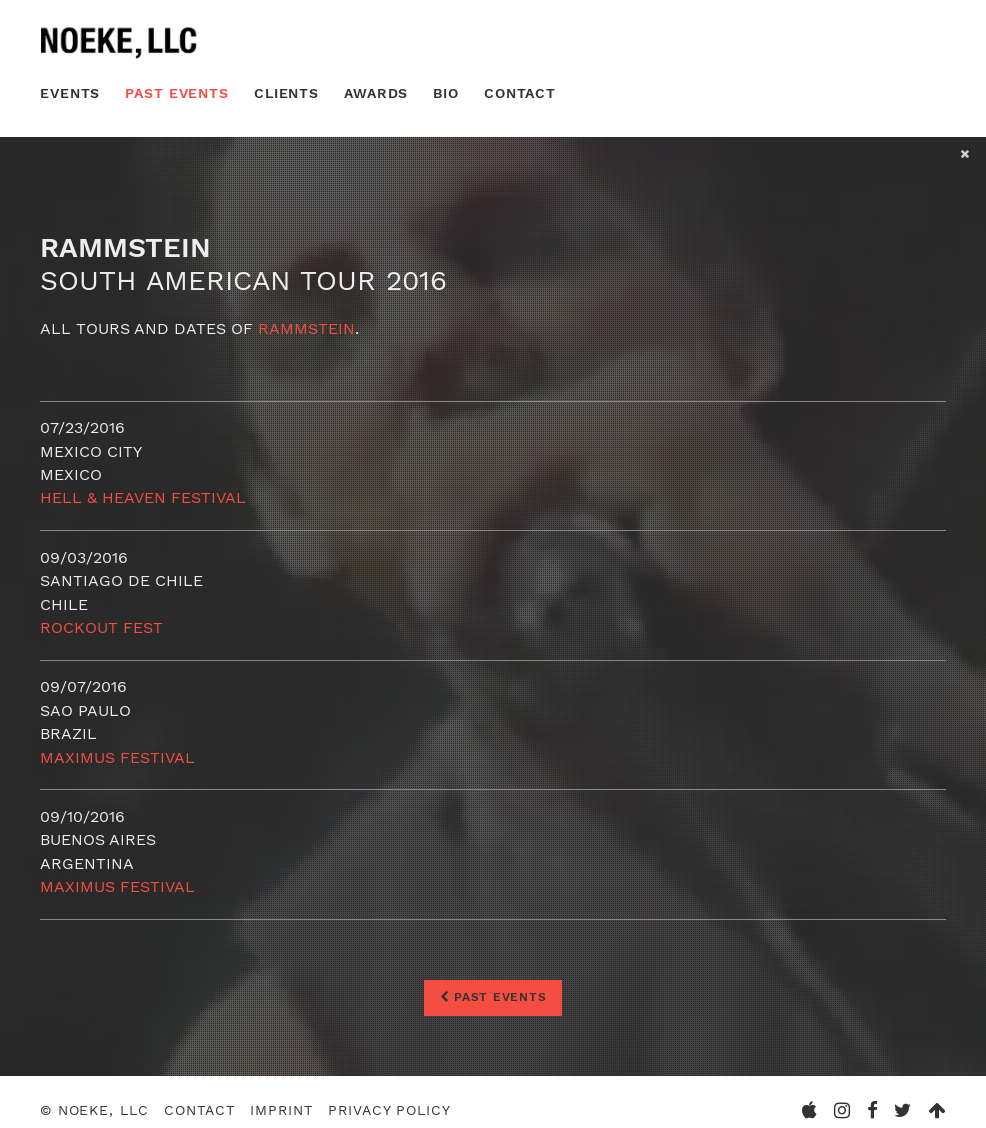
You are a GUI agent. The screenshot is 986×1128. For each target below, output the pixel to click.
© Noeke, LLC (94, 1110)
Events (70, 93)
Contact (520, 93)
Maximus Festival (117, 757)
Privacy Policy (389, 1110)
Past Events (177, 93)
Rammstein (306, 328)
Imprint (281, 1110)
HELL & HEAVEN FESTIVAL (143, 497)
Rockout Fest (101, 627)
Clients (286, 93)
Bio (446, 93)
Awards (376, 93)
